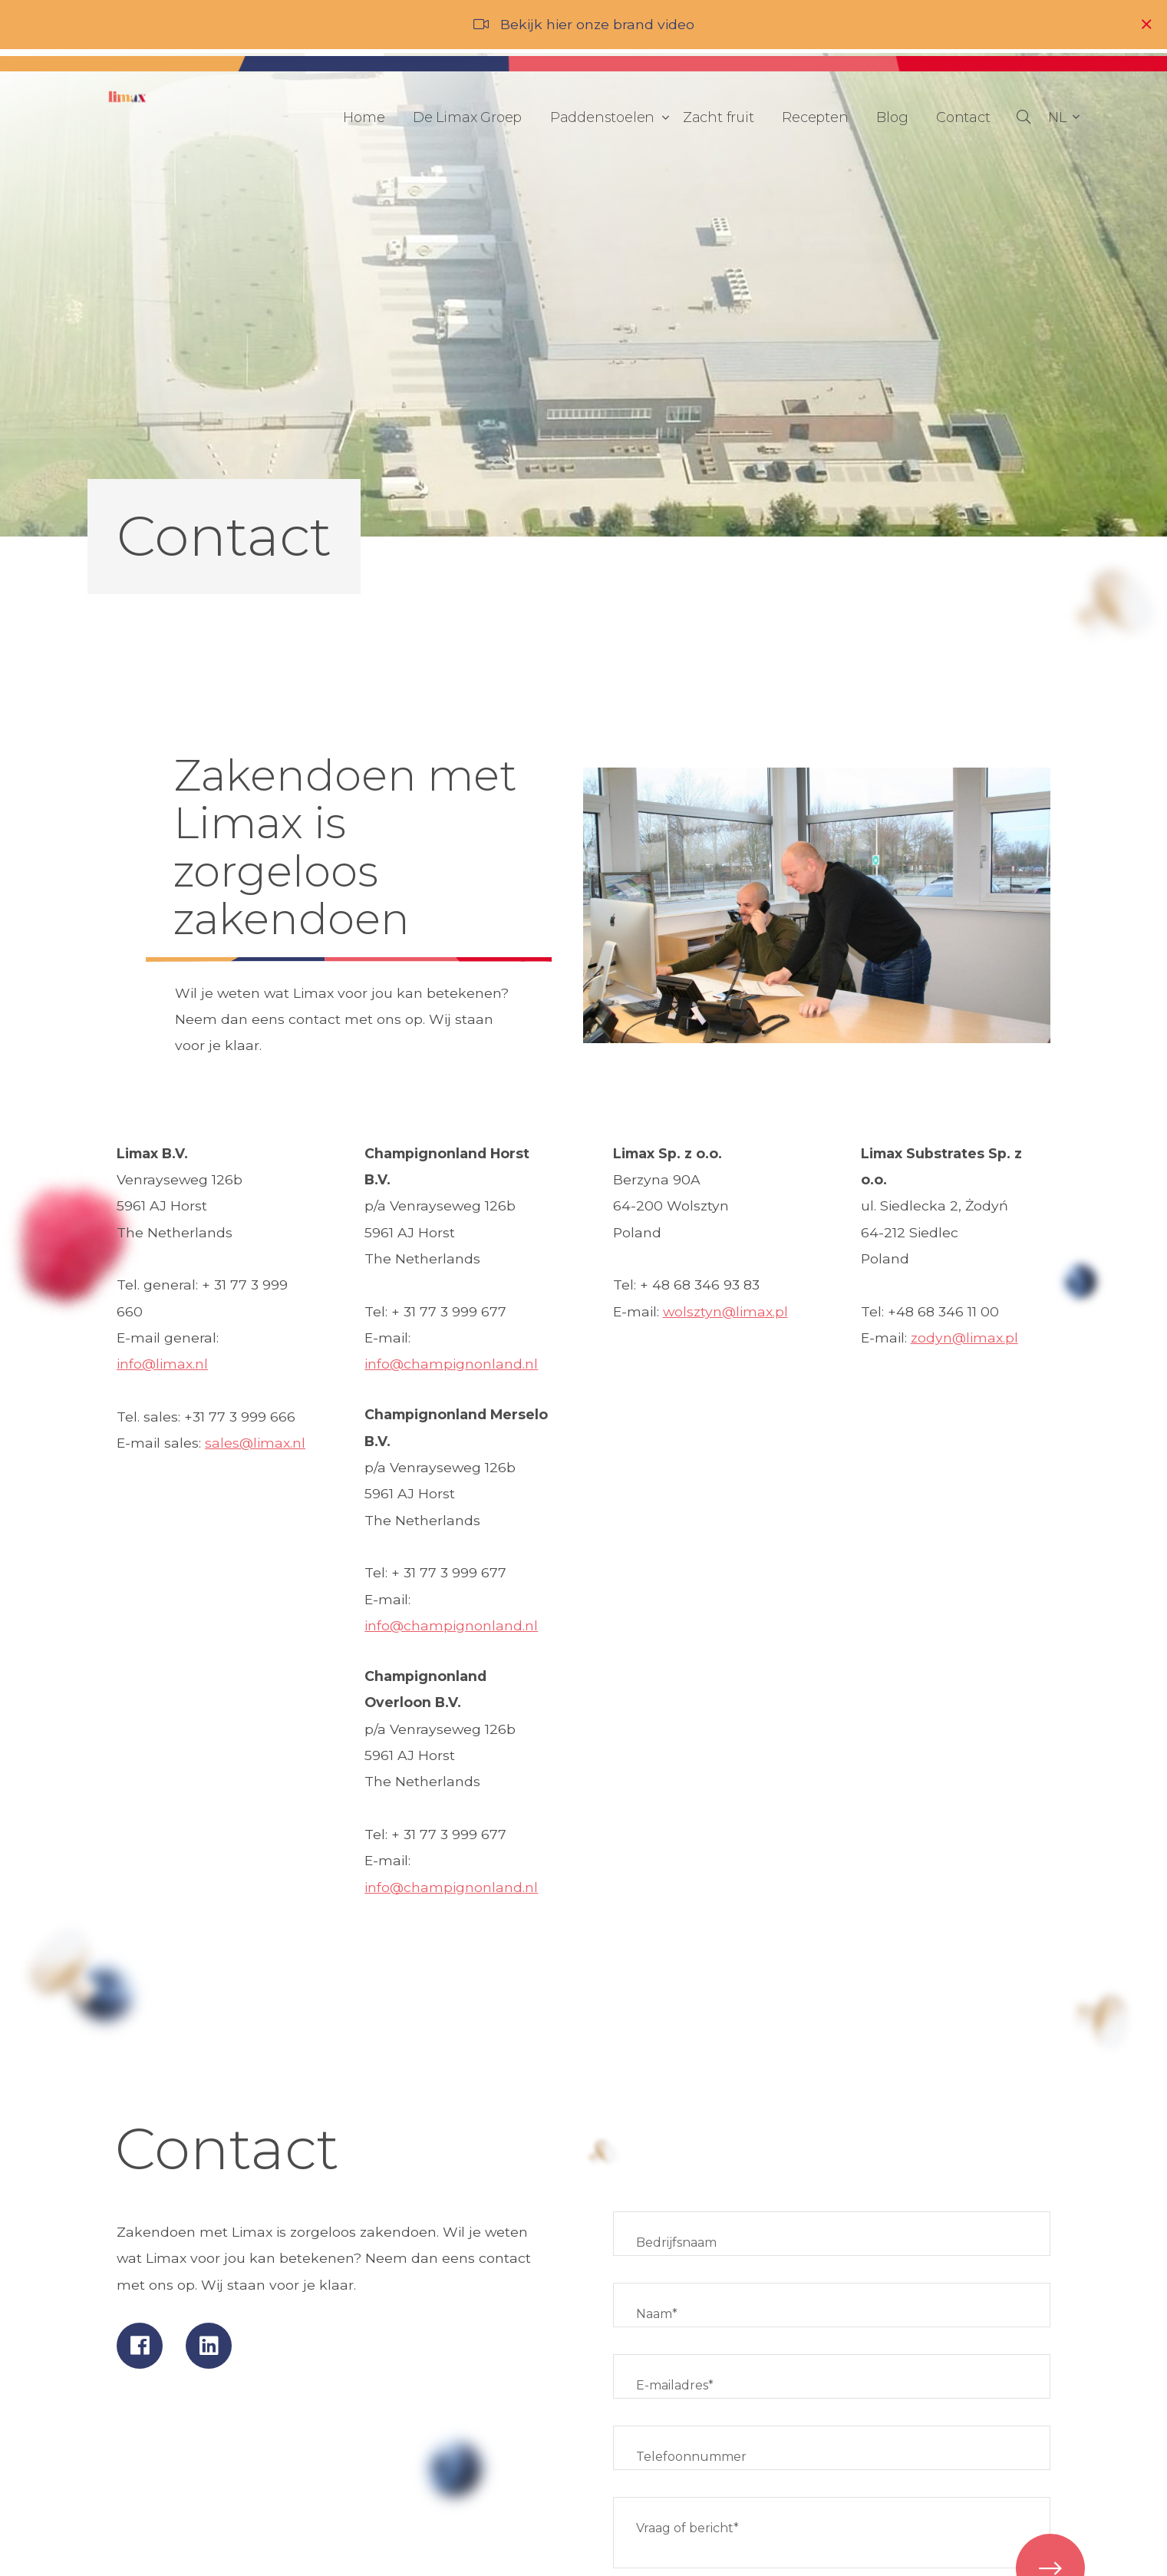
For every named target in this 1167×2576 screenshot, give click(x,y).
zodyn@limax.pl (964, 1337)
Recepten (815, 117)
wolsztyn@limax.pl (725, 1311)
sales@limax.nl (255, 1443)
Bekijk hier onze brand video (597, 24)
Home (363, 117)
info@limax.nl (162, 1364)
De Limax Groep (467, 117)
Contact (963, 117)
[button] (1063, 117)
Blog (892, 117)
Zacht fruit (718, 117)
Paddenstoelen (606, 117)
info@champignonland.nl (451, 1364)
